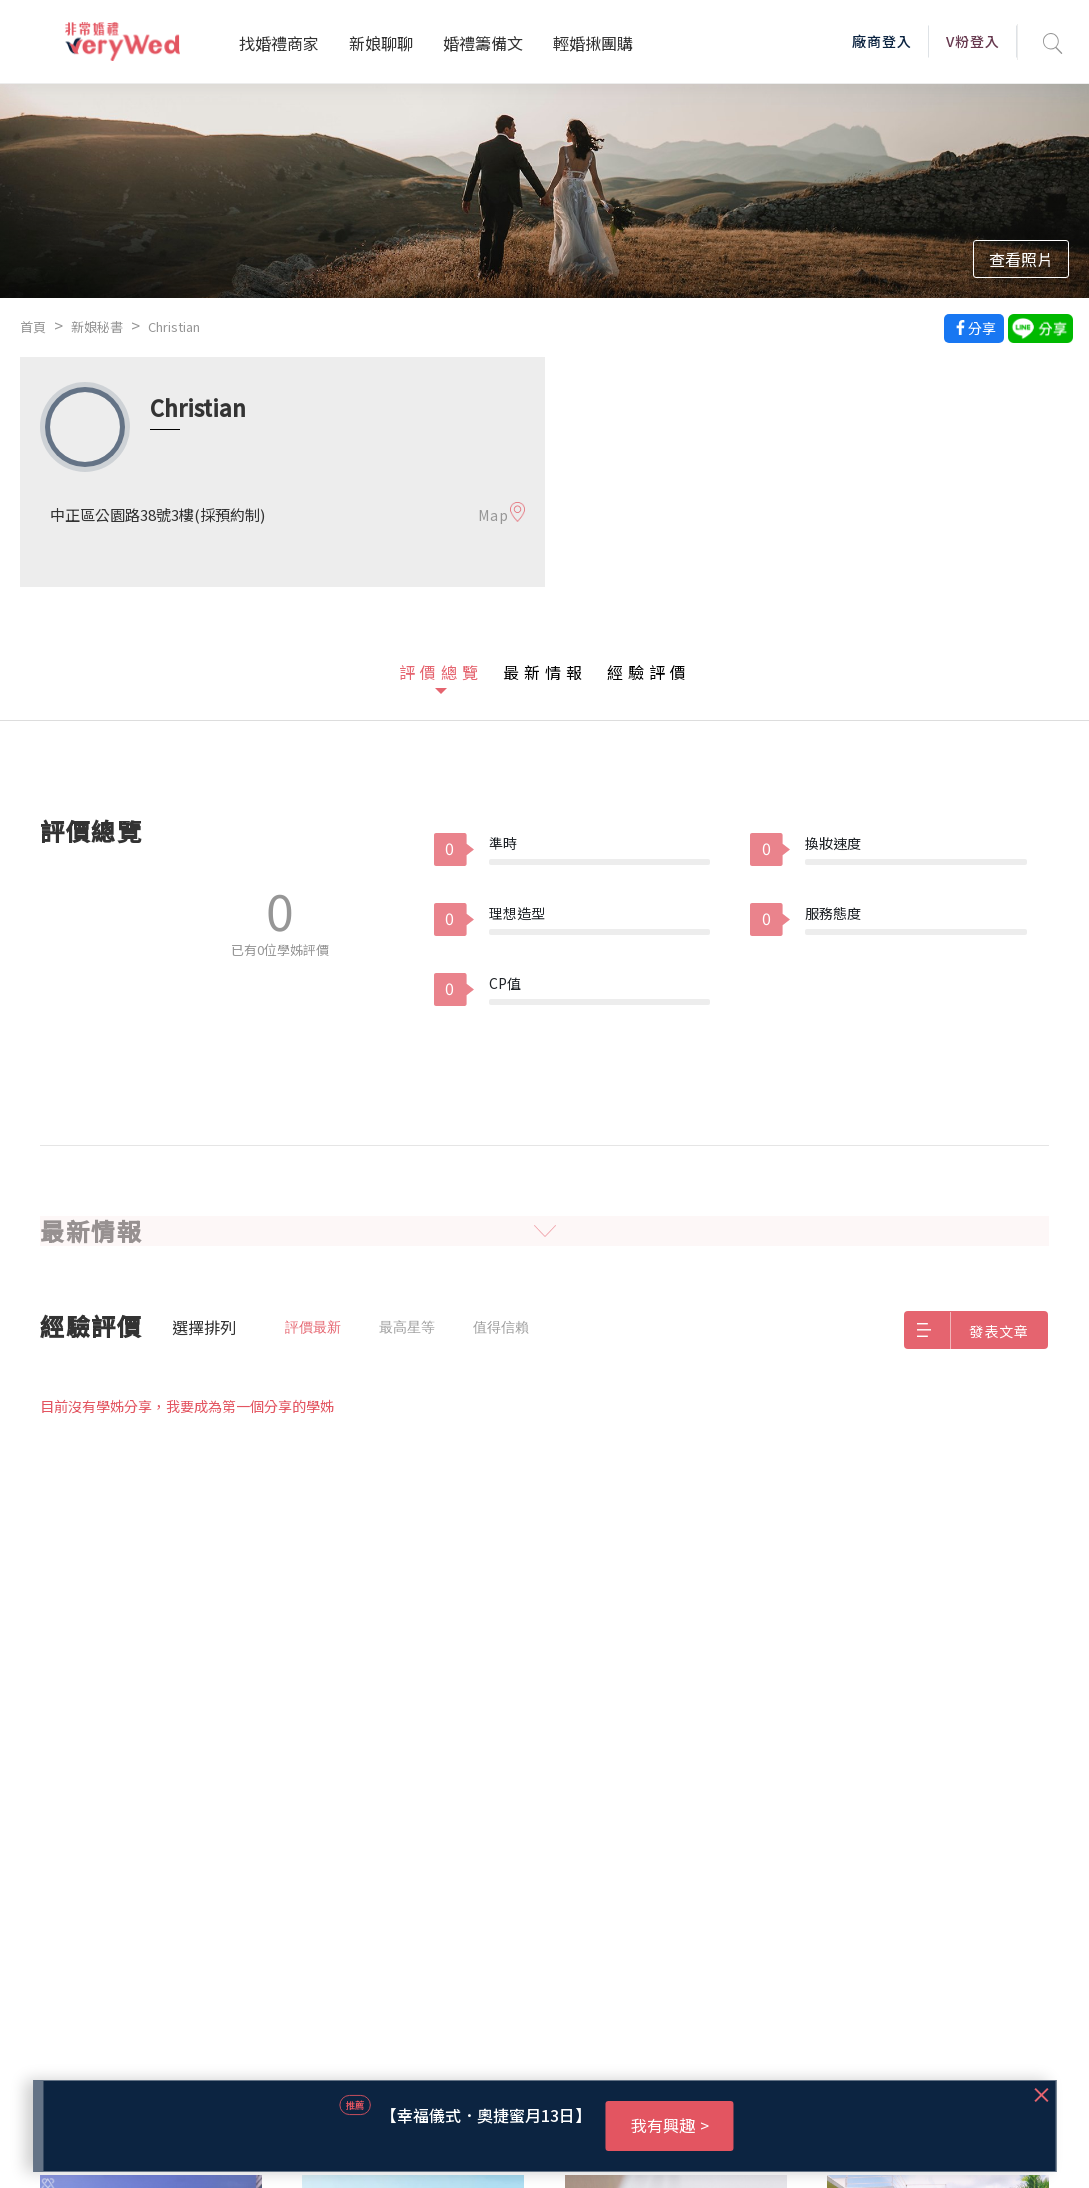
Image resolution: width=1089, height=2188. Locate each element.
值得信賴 (501, 1327)
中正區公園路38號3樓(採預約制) (157, 514)
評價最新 (313, 1327)
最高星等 (407, 1327)
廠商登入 (882, 41)
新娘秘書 (97, 326)
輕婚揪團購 (593, 43)
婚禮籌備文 (483, 43)
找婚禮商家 (279, 43)
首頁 (33, 326)
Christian (174, 326)
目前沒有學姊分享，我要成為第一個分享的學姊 (187, 1406)
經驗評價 (649, 672)
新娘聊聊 (381, 43)
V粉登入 (973, 41)
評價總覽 (441, 672)
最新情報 (545, 672)
